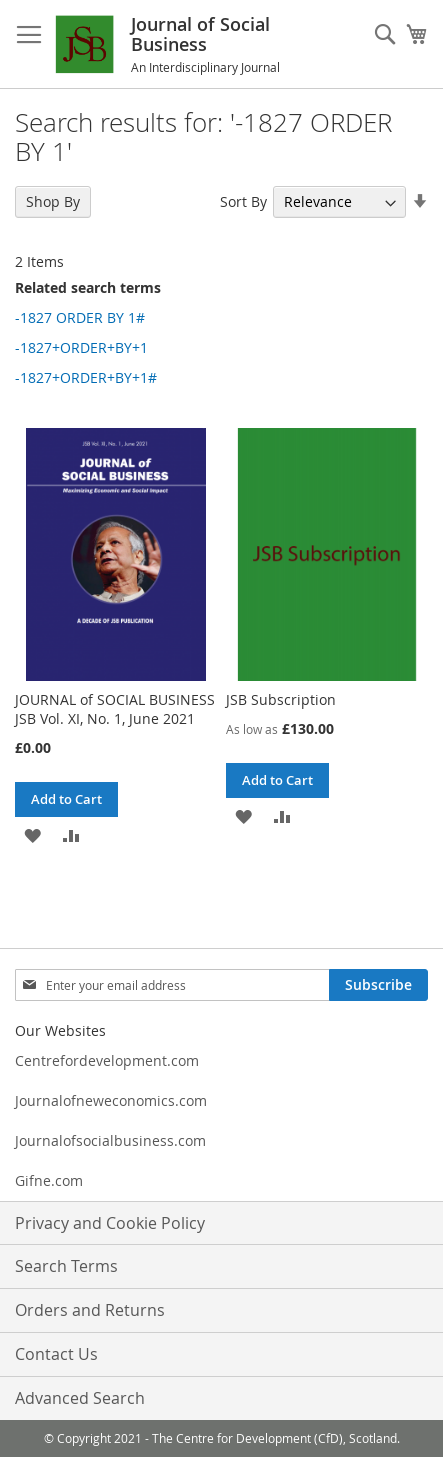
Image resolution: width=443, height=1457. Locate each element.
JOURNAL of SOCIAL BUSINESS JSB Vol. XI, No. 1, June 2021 (115, 709)
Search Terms (66, 1266)
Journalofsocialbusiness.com (110, 1140)
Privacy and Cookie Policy (110, 1223)
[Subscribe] (378, 985)
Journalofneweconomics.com (111, 1100)
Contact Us (56, 1354)
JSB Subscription (281, 699)
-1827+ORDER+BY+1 (81, 347)
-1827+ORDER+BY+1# (86, 377)
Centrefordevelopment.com (107, 1060)
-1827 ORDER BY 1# (80, 317)
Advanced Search (80, 1398)
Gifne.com (49, 1180)
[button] (32, 834)
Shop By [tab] (53, 201)
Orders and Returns (90, 1310)
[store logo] (105, 44)
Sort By (243, 201)
